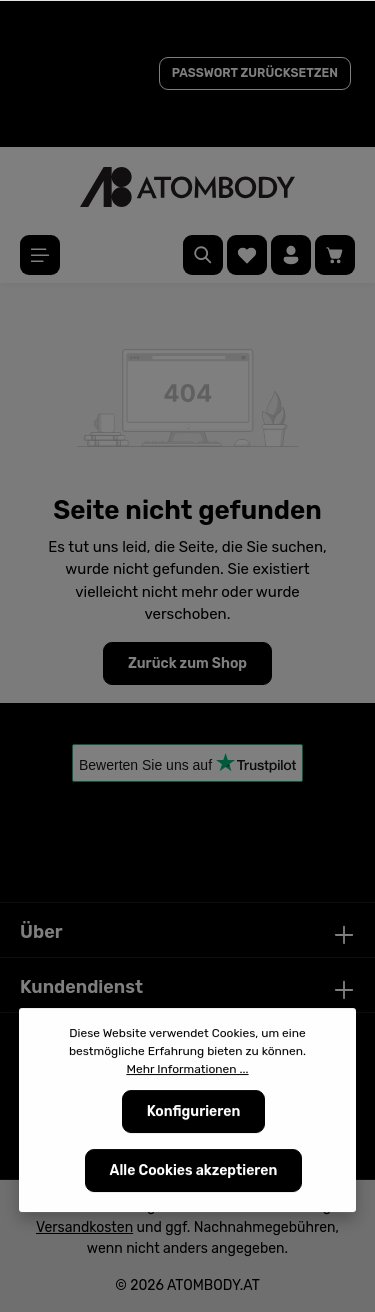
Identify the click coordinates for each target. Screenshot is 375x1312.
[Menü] (40, 255)
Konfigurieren (194, 1111)
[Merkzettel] (247, 255)
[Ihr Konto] (291, 255)
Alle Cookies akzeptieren (194, 1170)
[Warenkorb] (335, 255)
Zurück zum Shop (187, 663)
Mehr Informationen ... (187, 1069)
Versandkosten (84, 1227)
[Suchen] (203, 255)
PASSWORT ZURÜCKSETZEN (255, 73)
